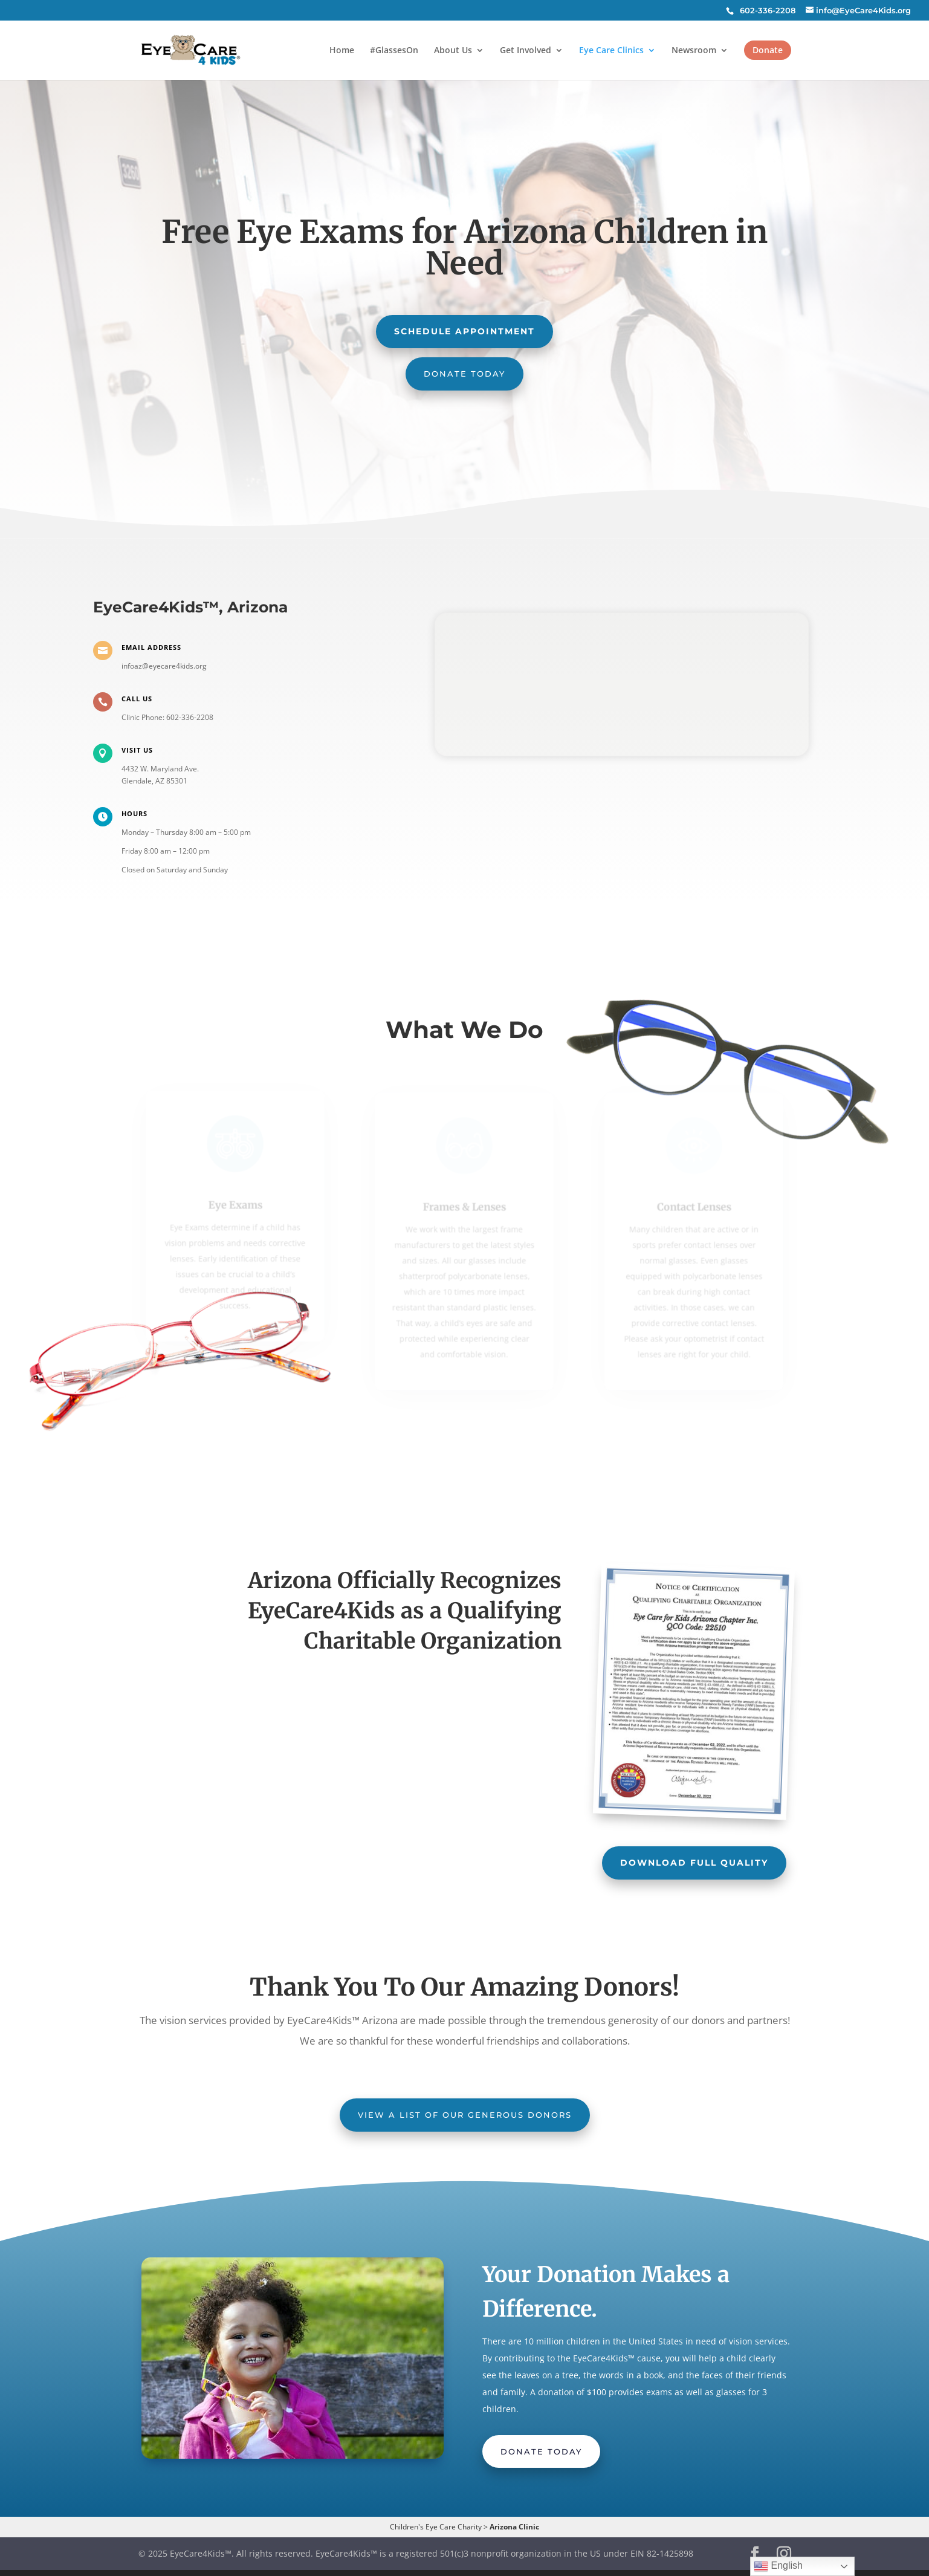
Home (341, 51)
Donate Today (464, 373)
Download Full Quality (694, 1862)
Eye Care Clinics (611, 51)
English (778, 2566)
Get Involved (525, 51)
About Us (453, 51)
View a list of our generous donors (465, 2115)
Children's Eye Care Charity (436, 2527)
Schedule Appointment (464, 331)
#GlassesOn (394, 51)
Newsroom (694, 51)
